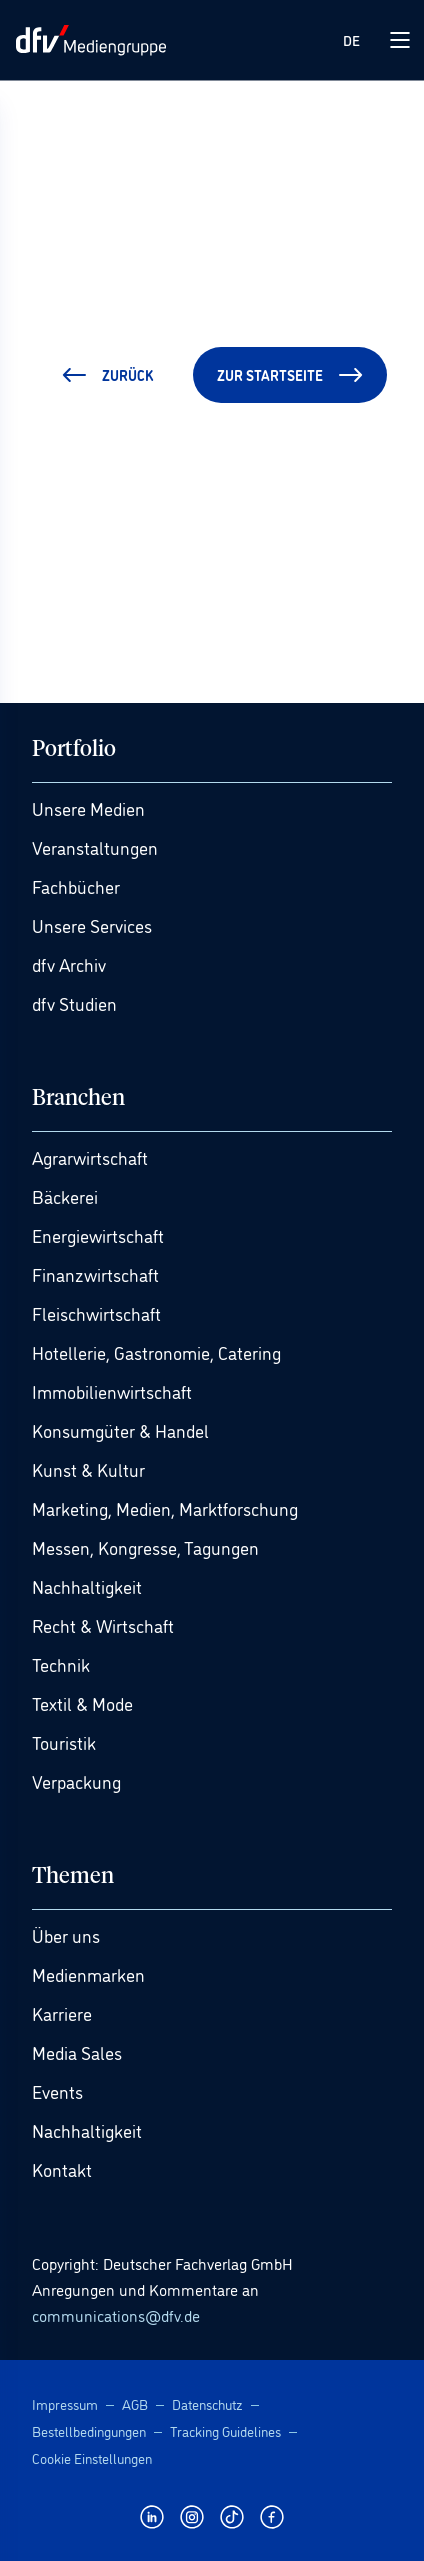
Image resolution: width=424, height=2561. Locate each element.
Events (57, 2091)
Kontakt (62, 2169)
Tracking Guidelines (225, 2430)
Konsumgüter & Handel (120, 1430)
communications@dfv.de (116, 2315)
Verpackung (76, 1781)
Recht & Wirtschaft (103, 1625)
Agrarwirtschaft (90, 1157)
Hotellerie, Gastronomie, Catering (156, 1352)
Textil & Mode (82, 1703)
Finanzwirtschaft (95, 1274)
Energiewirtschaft (98, 1235)
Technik (61, 1664)
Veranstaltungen (95, 847)
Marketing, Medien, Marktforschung (165, 1508)
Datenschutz (207, 2403)
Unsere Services (92, 925)
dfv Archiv (69, 964)
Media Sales (77, 2052)
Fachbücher (76, 886)
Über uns (66, 1935)
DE (351, 39)
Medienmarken (88, 1974)
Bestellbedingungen (89, 2430)
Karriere (62, 2013)
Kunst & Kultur (88, 1469)
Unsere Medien (88, 808)
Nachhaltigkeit (87, 1586)
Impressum (65, 2403)
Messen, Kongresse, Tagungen (145, 1547)
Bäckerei (65, 1196)
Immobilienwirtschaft (112, 1391)
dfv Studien (74, 1003)
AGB (135, 2403)
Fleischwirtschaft (96, 1313)
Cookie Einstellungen (92, 2457)
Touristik (64, 1742)
